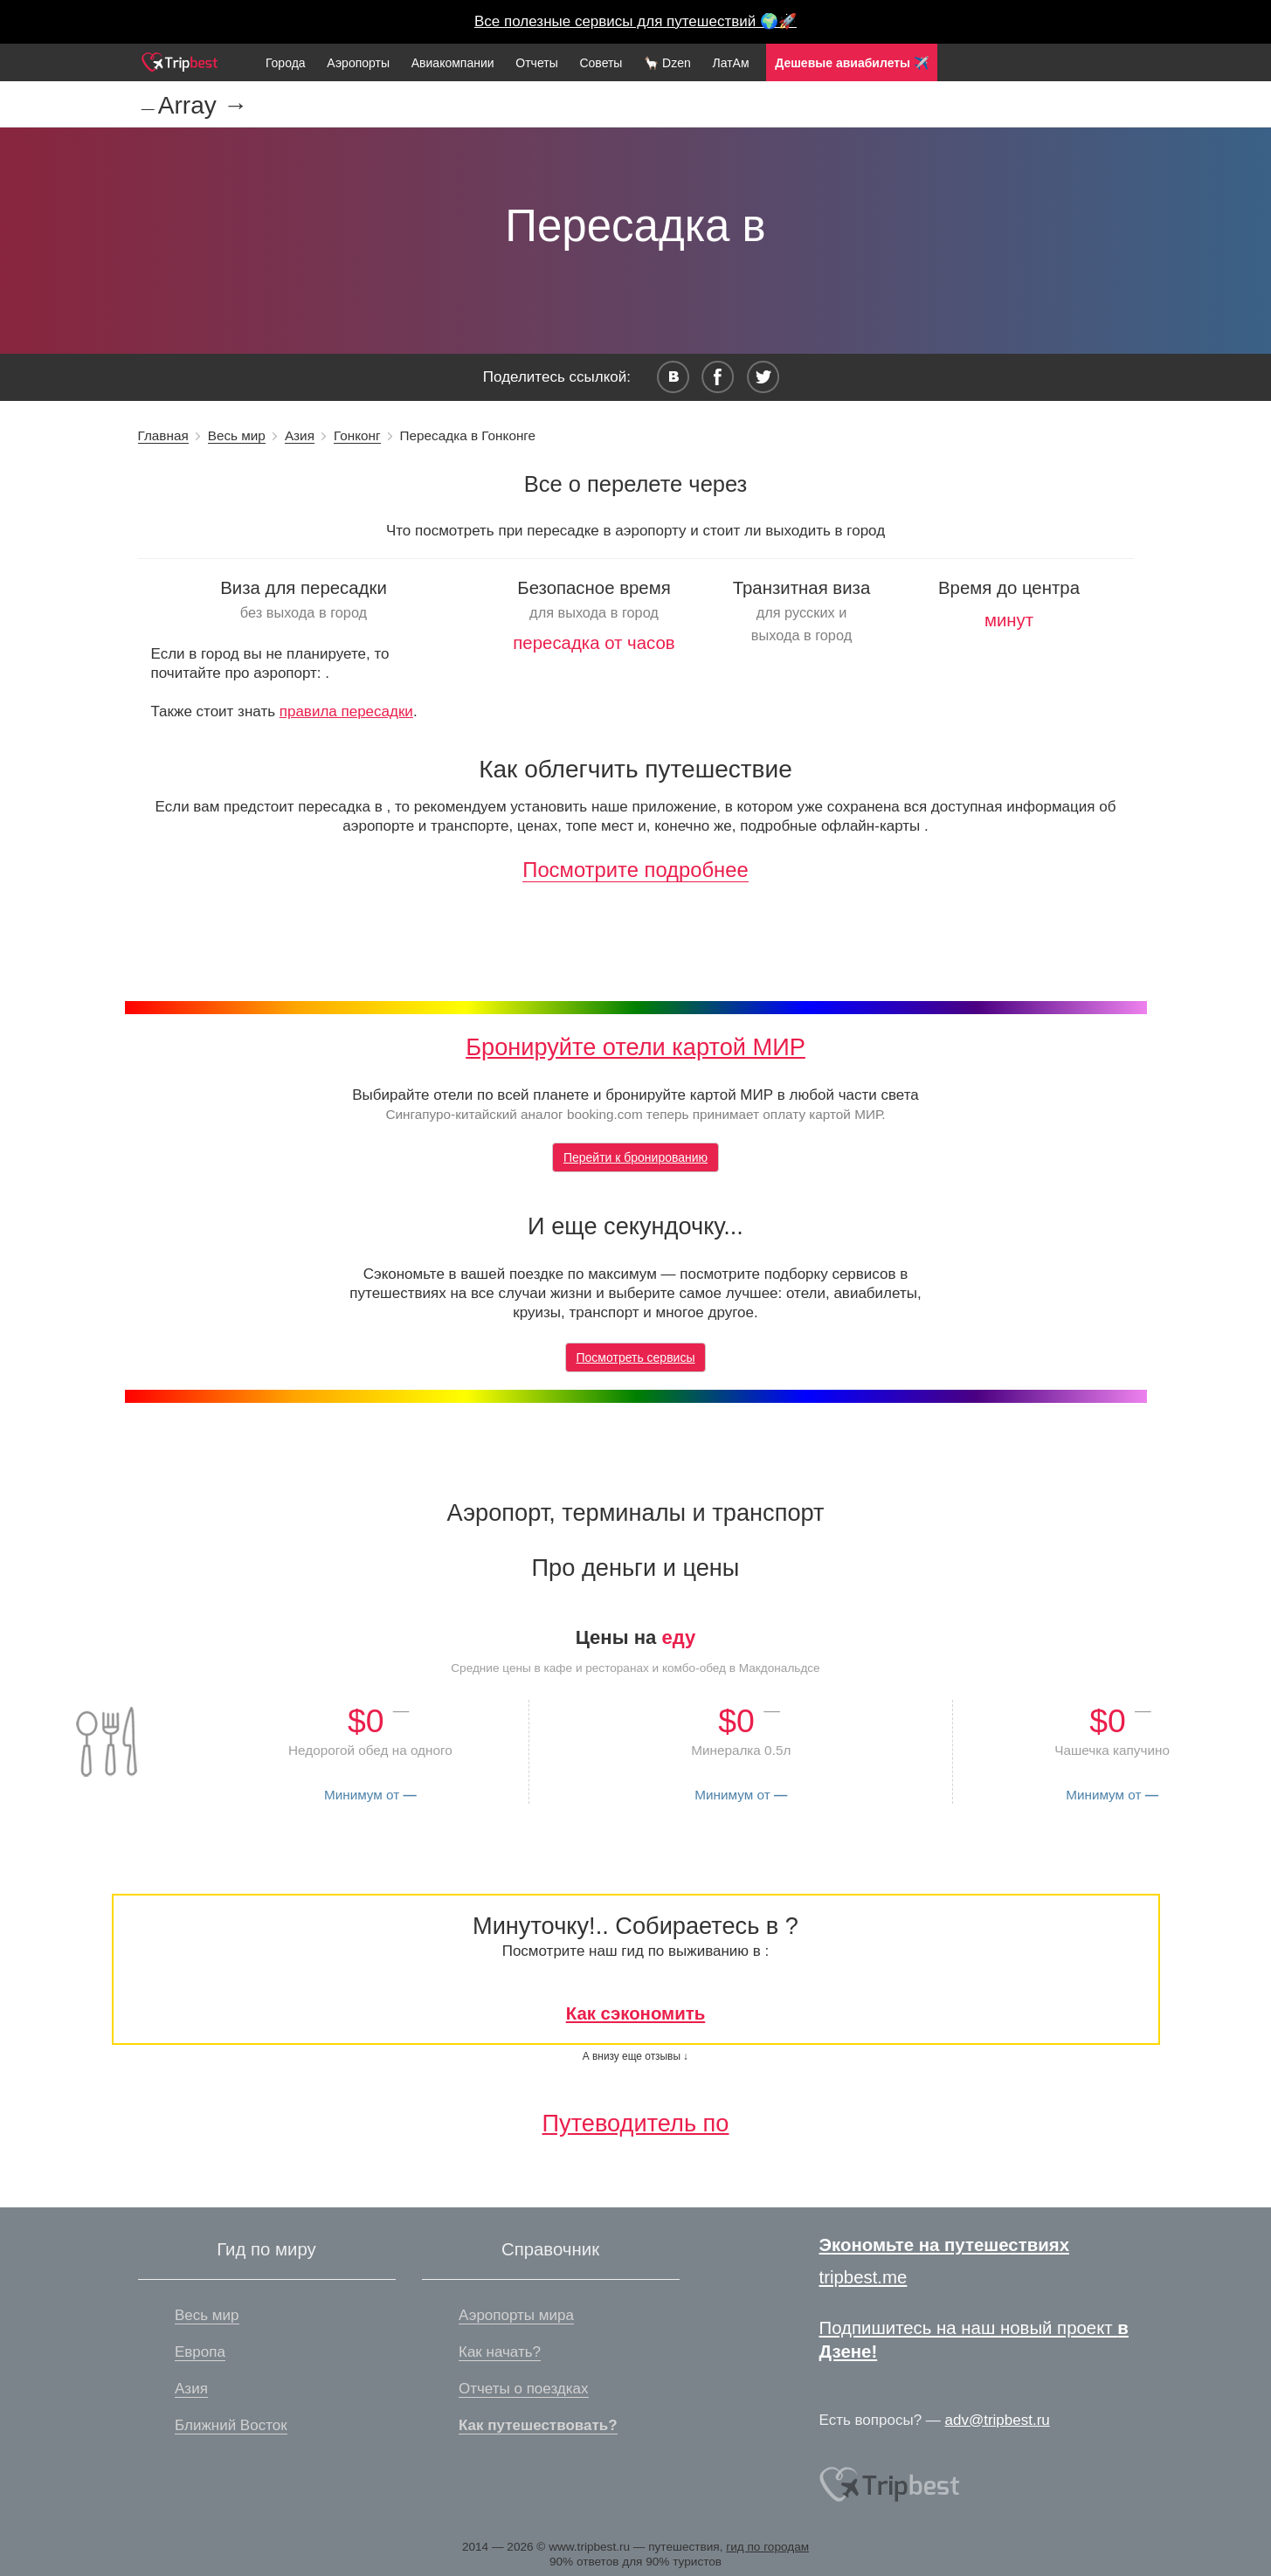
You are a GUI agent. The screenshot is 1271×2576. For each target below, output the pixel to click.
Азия (299, 435)
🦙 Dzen (667, 63)
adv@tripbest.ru (997, 2420)
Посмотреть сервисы (636, 1357)
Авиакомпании (452, 63)
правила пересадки (346, 711)
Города (286, 63)
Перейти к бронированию (635, 1157)
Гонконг (357, 435)
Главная (163, 435)
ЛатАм (730, 63)
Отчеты (536, 63)
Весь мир (237, 435)
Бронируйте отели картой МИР (635, 1046)
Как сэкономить (636, 2013)
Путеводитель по (635, 2123)
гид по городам (767, 2546)
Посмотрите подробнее (635, 869)
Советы (600, 63)
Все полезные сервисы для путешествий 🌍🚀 (635, 21)
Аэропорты (358, 63)
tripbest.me (863, 2277)
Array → (203, 105)
